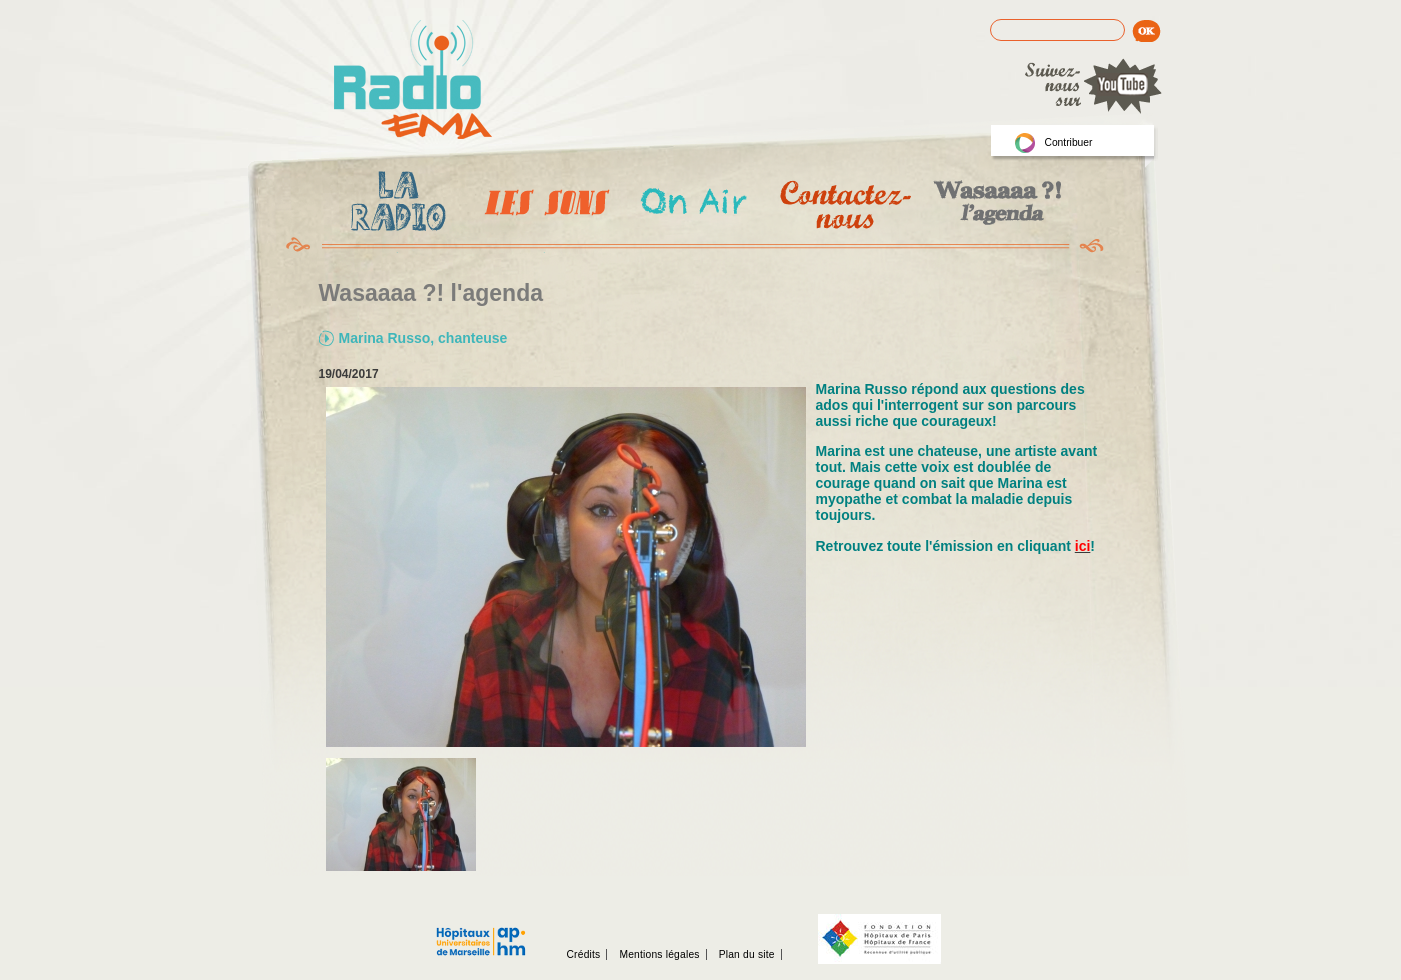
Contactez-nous (843, 204)
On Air (692, 204)
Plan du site (747, 954)
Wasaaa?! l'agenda (994, 204)
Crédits (584, 954)
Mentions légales (659, 954)
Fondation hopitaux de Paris (879, 939)
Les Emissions (543, 205)
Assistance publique (481, 931)
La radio (395, 205)
